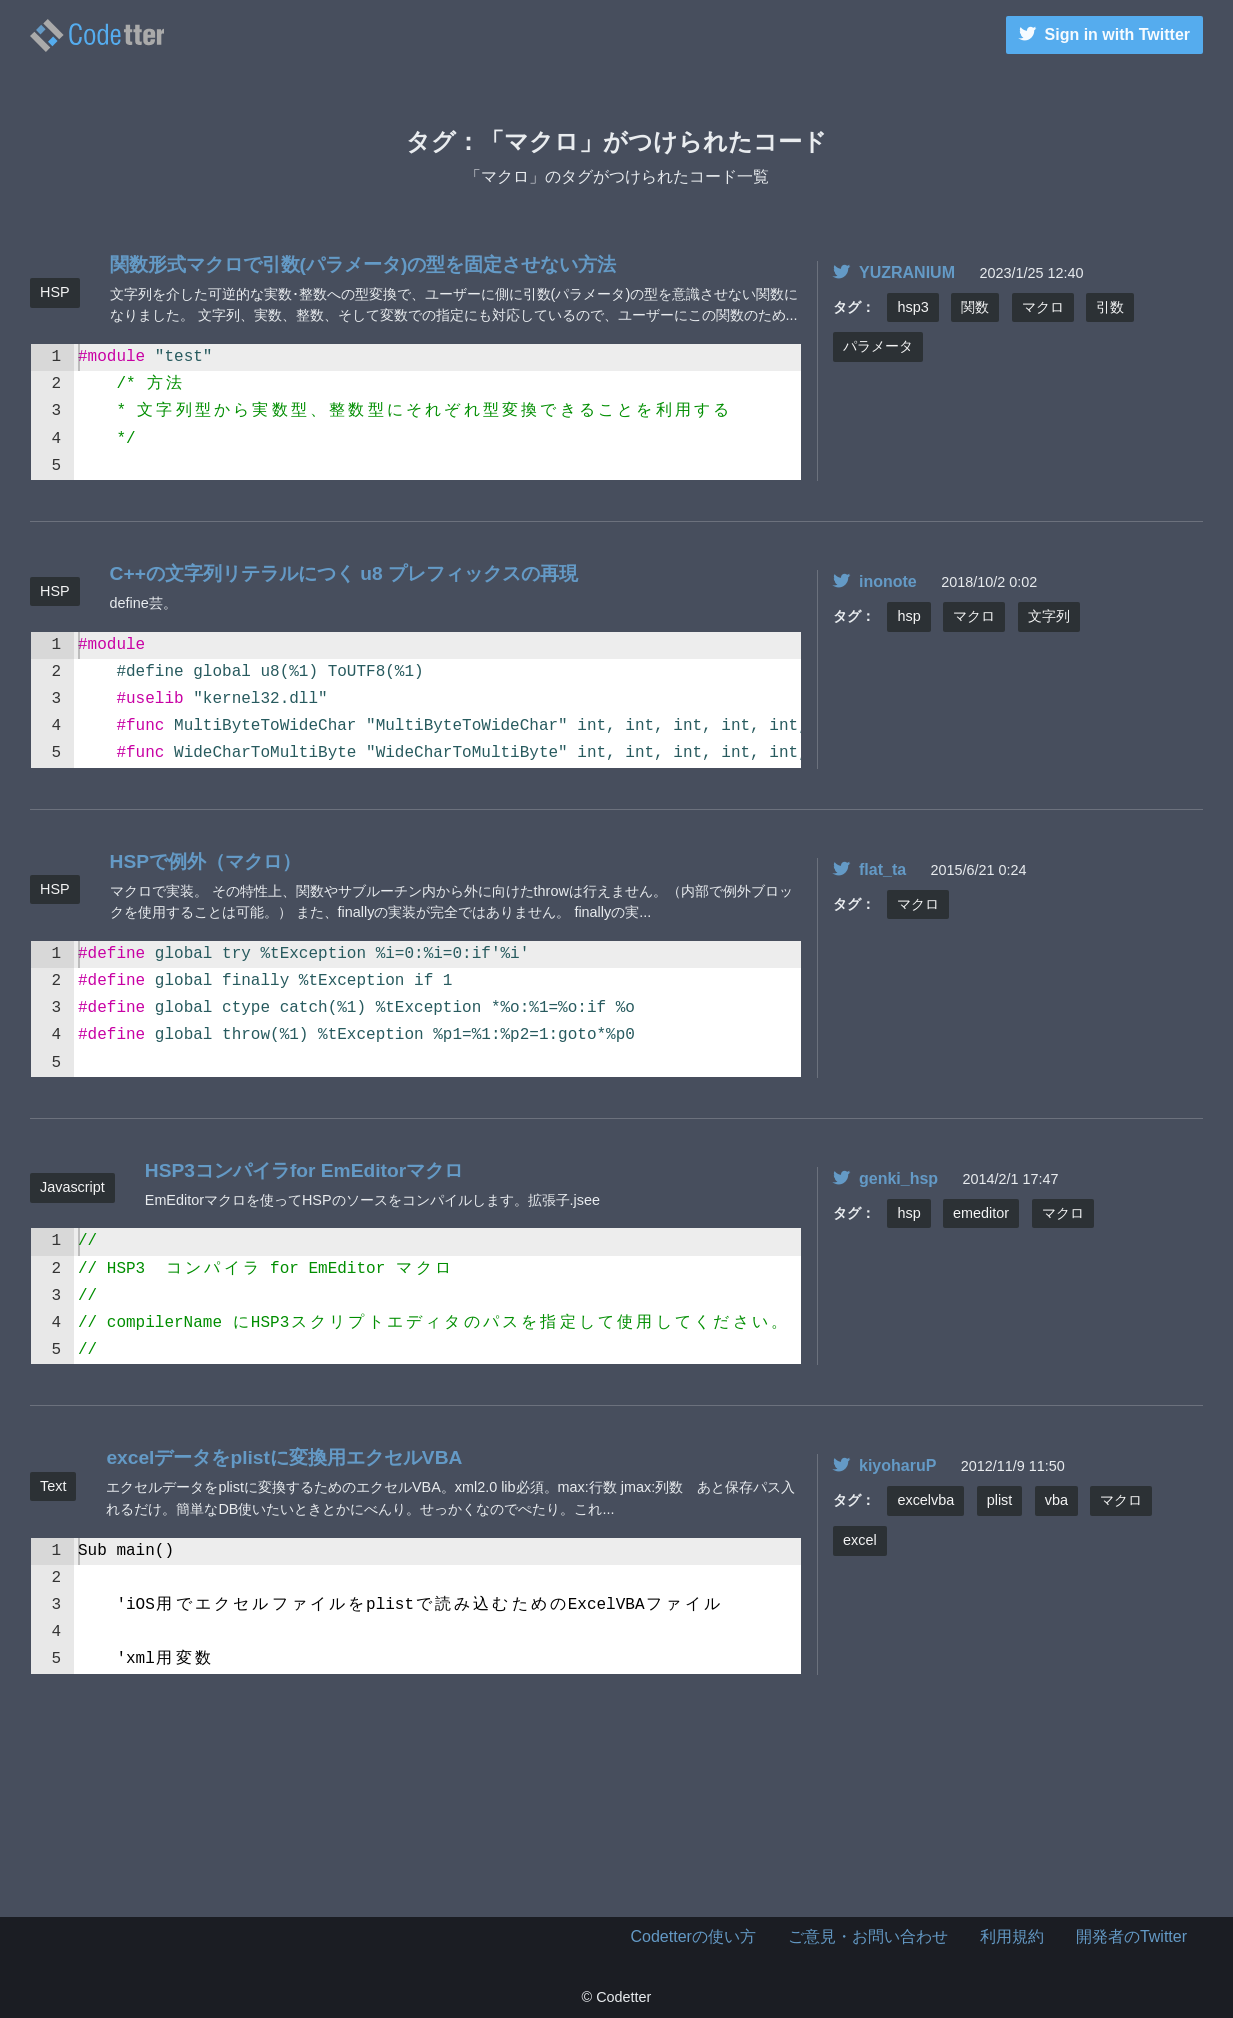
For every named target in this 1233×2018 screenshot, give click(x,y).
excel (860, 1540)
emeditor (981, 1213)
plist (1000, 1500)
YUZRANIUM (894, 272)
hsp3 (912, 307)
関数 (975, 307)
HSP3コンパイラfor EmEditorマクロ (304, 1170)
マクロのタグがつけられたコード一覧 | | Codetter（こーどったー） (97, 35)
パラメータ (878, 346)
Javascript (72, 1187)
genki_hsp (885, 1178)
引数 (1110, 307)
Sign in (1104, 34)
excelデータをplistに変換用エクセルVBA (284, 1457)
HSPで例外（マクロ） (205, 861)
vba (1056, 1500)
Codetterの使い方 (693, 1936)
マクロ (1043, 307)
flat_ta (869, 869)
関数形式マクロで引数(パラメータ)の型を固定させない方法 (363, 264)
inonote (875, 581)
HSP (55, 292)
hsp (908, 616)
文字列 (1049, 616)
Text (53, 1486)
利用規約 (1012, 1936)
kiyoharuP (884, 1465)
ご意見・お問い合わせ (868, 1936)
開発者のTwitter (1131, 1936)
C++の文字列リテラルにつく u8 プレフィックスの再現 (344, 573)
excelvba (925, 1500)
